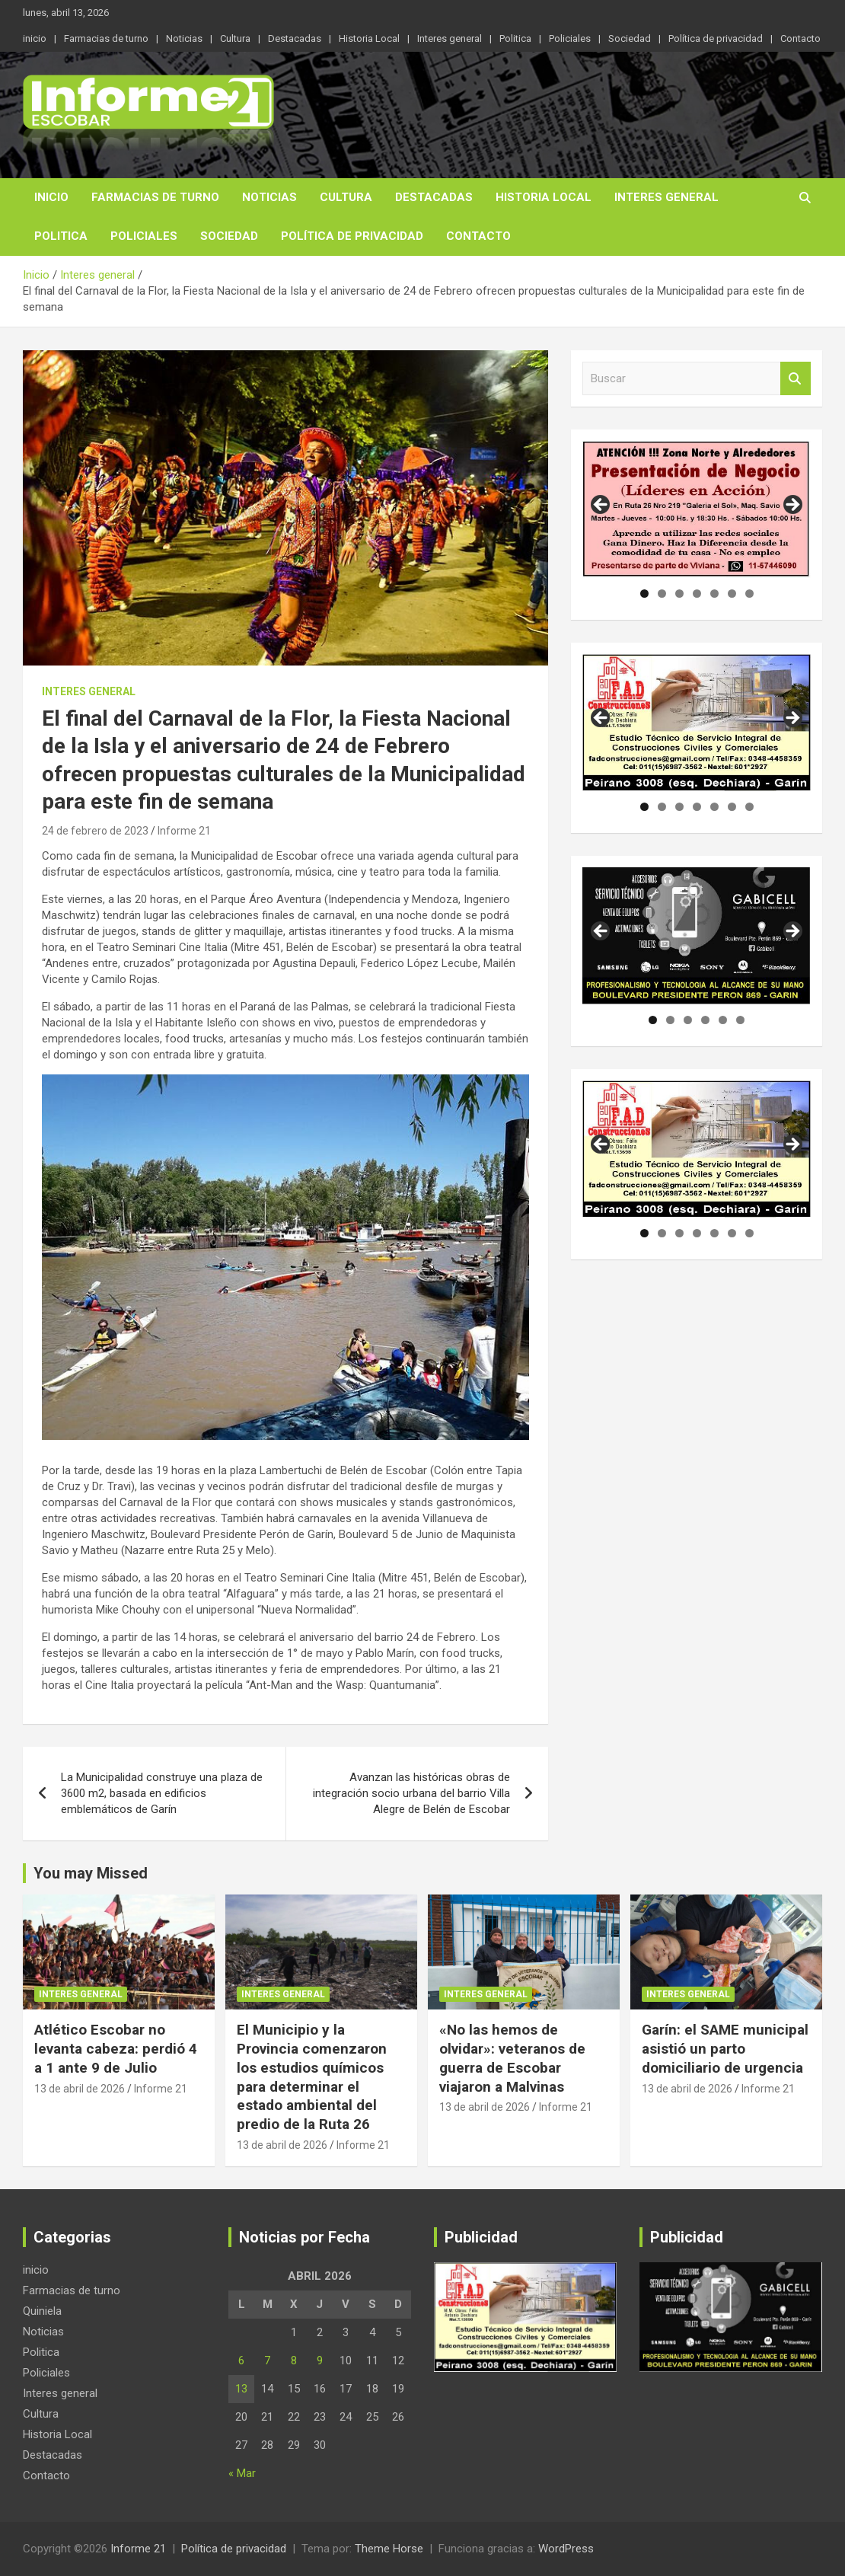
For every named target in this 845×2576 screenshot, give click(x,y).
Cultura (235, 38)
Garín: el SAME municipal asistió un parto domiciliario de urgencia (725, 2048)
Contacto (800, 38)
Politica (515, 38)
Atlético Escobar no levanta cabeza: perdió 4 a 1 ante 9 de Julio (115, 2048)
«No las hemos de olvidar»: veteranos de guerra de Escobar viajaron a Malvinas (512, 2058)
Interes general (449, 38)
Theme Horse (389, 2548)
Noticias (184, 38)
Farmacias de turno (106, 38)
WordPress (566, 2548)
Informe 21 (184, 831)
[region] (696, 509)
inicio (34, 38)
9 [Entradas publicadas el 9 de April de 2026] (320, 2360)
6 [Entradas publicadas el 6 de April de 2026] (241, 2360)
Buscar (795, 379)
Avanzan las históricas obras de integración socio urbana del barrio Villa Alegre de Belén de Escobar (411, 1793)
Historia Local (369, 38)
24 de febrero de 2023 (95, 831)
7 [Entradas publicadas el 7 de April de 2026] (267, 2360)
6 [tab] (732, 593)
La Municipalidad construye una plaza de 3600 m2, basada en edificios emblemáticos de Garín (162, 1793)
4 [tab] (697, 593)
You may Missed (90, 1873)
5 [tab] (714, 593)
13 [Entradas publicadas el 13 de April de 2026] (241, 2389)
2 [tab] (662, 593)
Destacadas (294, 38)
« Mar (242, 2473)
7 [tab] (749, 593)
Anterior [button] (601, 505)
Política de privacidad (715, 38)
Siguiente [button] (791, 505)
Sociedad (629, 38)
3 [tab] (679, 593)
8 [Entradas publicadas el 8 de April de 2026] (294, 2360)
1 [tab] (644, 593)
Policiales (570, 38)
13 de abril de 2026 (79, 2089)
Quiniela (42, 2311)
